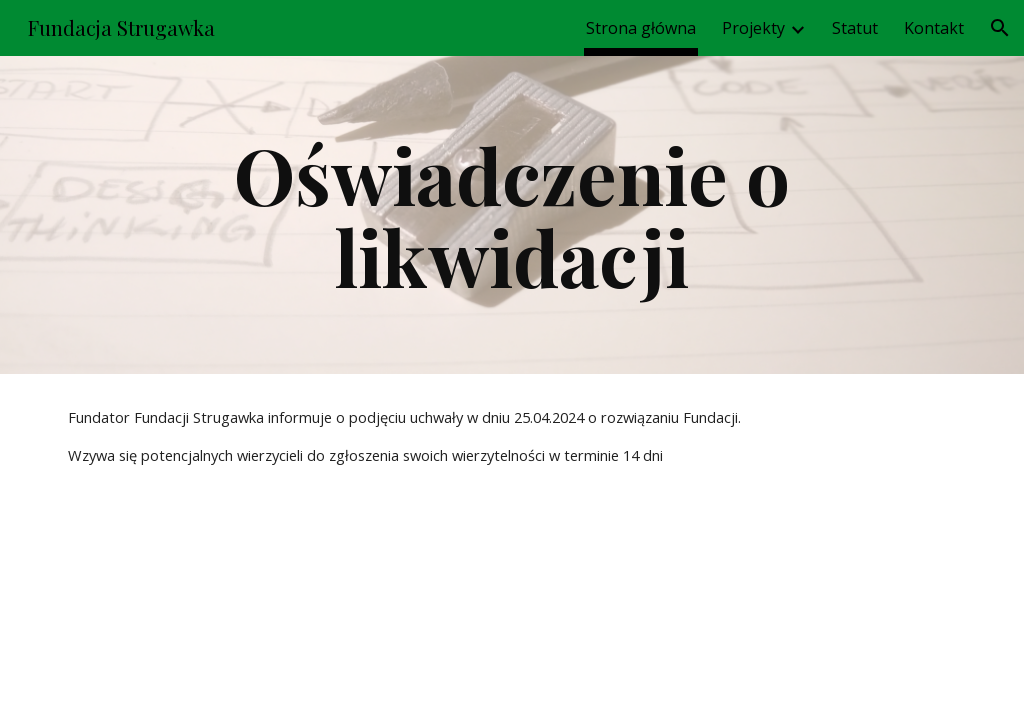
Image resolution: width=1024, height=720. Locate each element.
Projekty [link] (753, 28)
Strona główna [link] (641, 28)
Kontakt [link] (934, 28)
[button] (1000, 28)
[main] (511, 215)
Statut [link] (855, 28)
